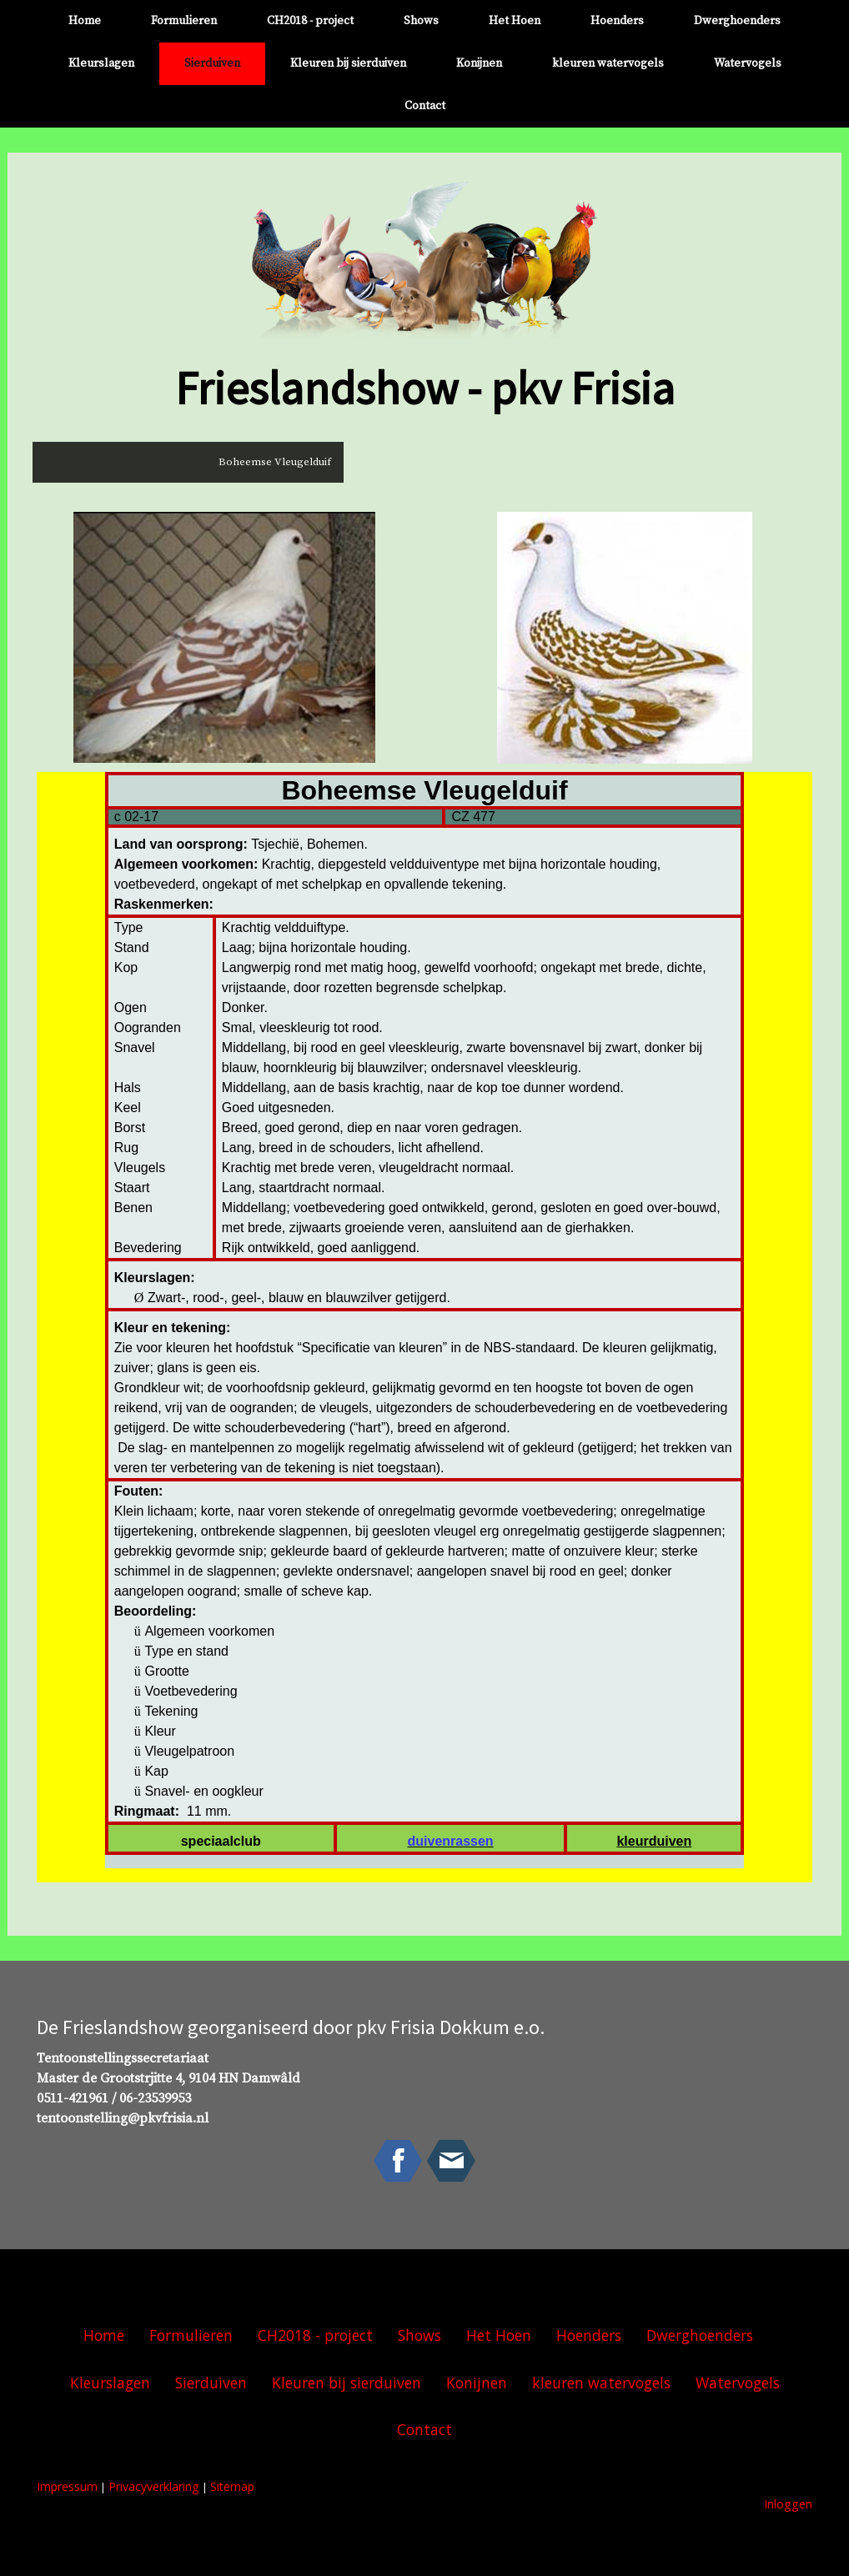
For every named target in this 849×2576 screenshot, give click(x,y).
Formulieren (184, 20)
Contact (424, 105)
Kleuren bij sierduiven (348, 63)
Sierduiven (212, 63)
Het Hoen (514, 20)
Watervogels (747, 63)
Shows (421, 20)
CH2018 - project (310, 20)
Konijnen (479, 63)
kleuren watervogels (608, 63)
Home (84, 20)
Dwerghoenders (737, 20)
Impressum (67, 2486)
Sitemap (232, 2486)
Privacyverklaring (153, 2486)
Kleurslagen (101, 63)
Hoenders (617, 20)
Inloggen (788, 2504)
